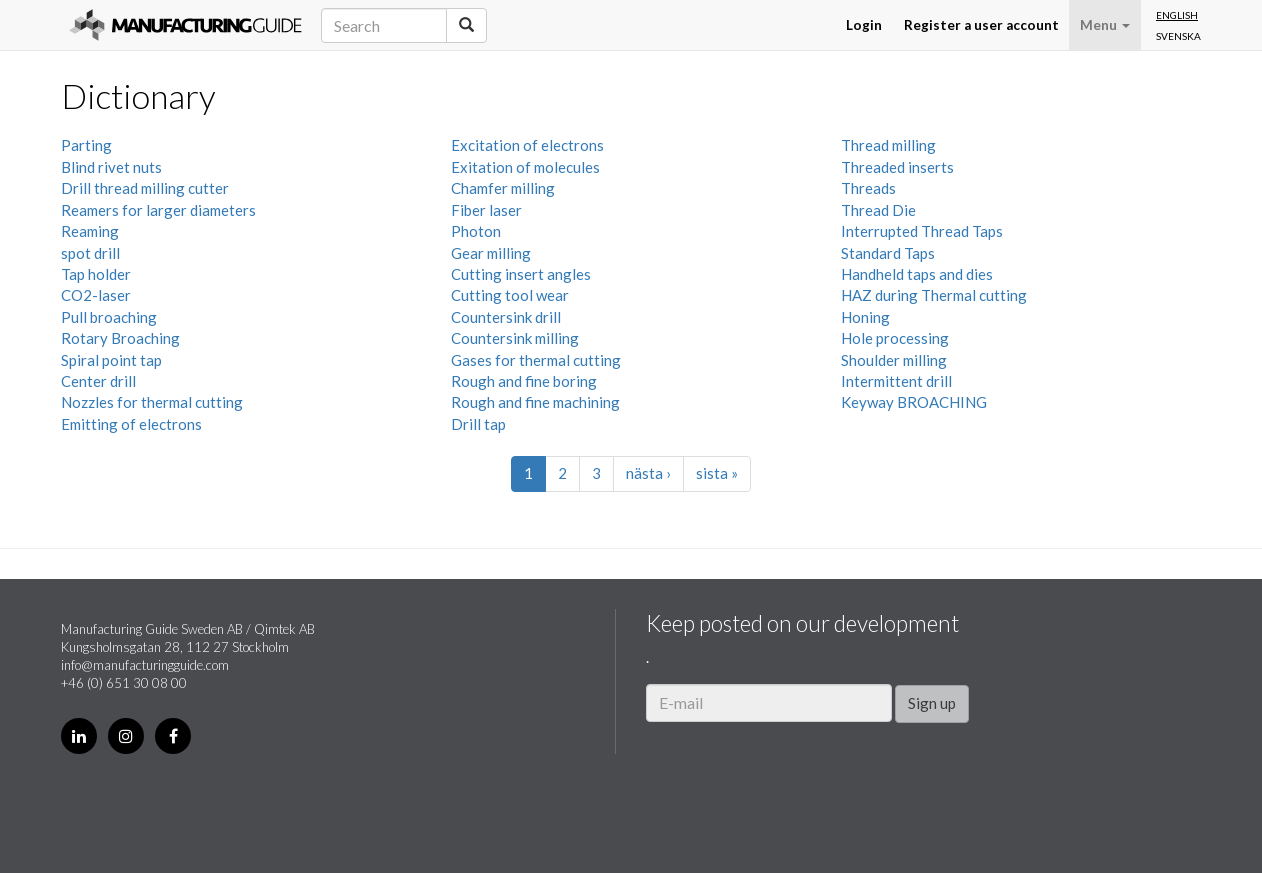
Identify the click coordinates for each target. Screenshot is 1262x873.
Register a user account (981, 25)
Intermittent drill (896, 381)
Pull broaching (109, 317)
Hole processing (895, 338)
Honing (865, 317)
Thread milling (888, 145)
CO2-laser (96, 295)
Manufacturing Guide (185, 25)
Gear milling (491, 253)
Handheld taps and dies (917, 274)
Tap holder (96, 274)
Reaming (90, 231)
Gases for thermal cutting (536, 360)
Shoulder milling (894, 360)
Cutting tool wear (510, 295)
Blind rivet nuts (111, 167)
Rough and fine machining (535, 402)
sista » (717, 473)
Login (864, 25)
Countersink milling (515, 338)
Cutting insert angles (521, 274)
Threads (868, 188)
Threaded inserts (897, 167)
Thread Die (878, 210)
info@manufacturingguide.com (145, 665)
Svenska (1178, 36)
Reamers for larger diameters (158, 210)
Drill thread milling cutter (145, 188)
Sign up (932, 703)
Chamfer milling (503, 188)
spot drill (90, 253)
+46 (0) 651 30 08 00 (124, 683)
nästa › (648, 473)
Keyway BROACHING (914, 402)
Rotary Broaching (120, 338)
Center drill (98, 381)
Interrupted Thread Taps (922, 231)
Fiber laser (486, 210)
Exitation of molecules (525, 167)
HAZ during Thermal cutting (934, 295)
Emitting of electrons (131, 424)
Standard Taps (888, 253)
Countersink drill (506, 317)
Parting (86, 145)
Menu (1105, 25)
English (1177, 15)
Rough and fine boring (524, 381)
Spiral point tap (111, 360)
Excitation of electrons (527, 145)
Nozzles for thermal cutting (152, 402)
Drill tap (478, 424)
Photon (476, 231)
